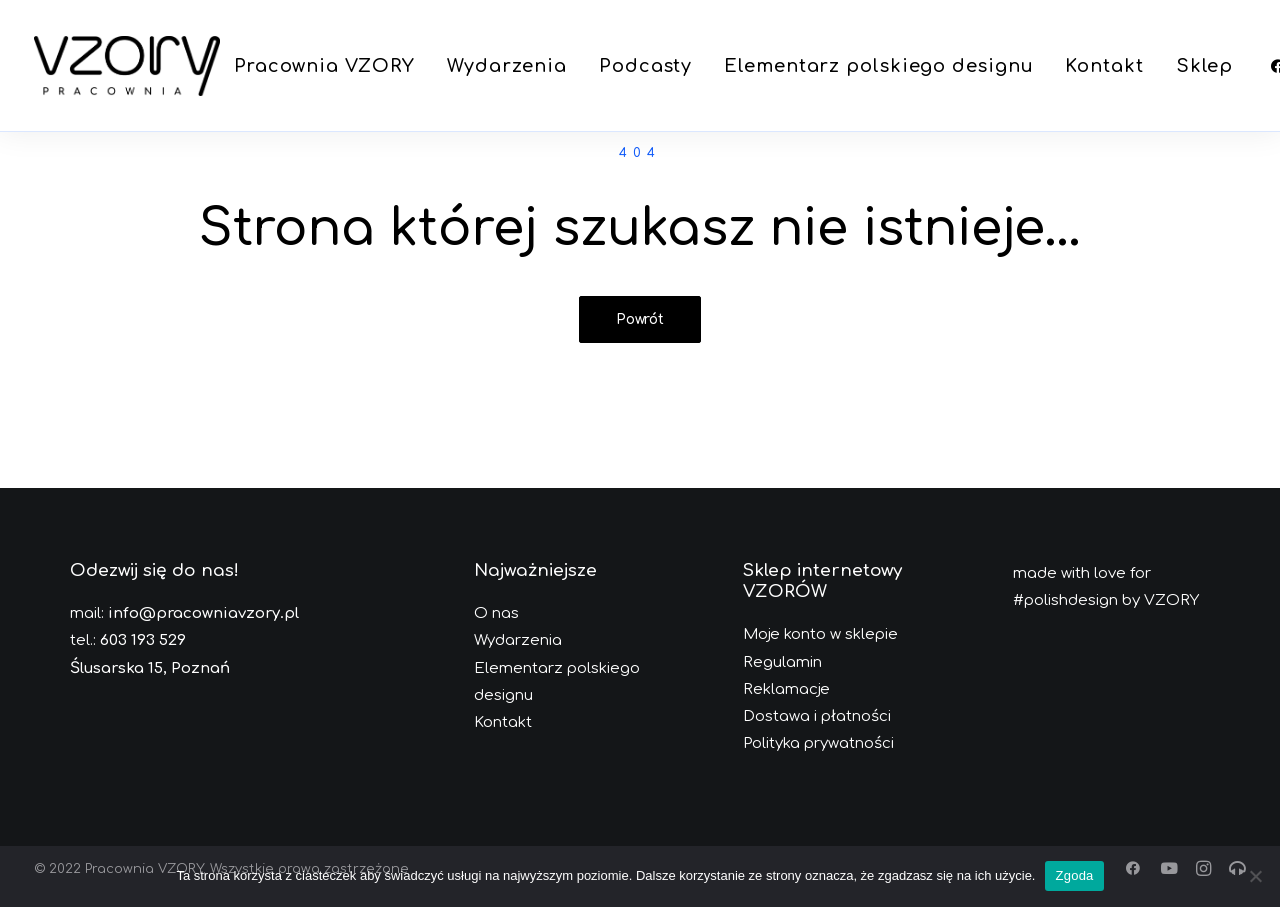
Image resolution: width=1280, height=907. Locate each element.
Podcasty (645, 66)
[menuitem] (325, 66)
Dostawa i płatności (817, 716)
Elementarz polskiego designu (878, 66)
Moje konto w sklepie (820, 634)
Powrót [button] (639, 319)
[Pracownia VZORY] (127, 66)
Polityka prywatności (818, 743)
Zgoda (1074, 875)
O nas (496, 613)
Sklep (1205, 66)
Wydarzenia (507, 66)
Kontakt (1104, 66)
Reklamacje (786, 689)
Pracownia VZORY (325, 66)
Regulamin (782, 662)
